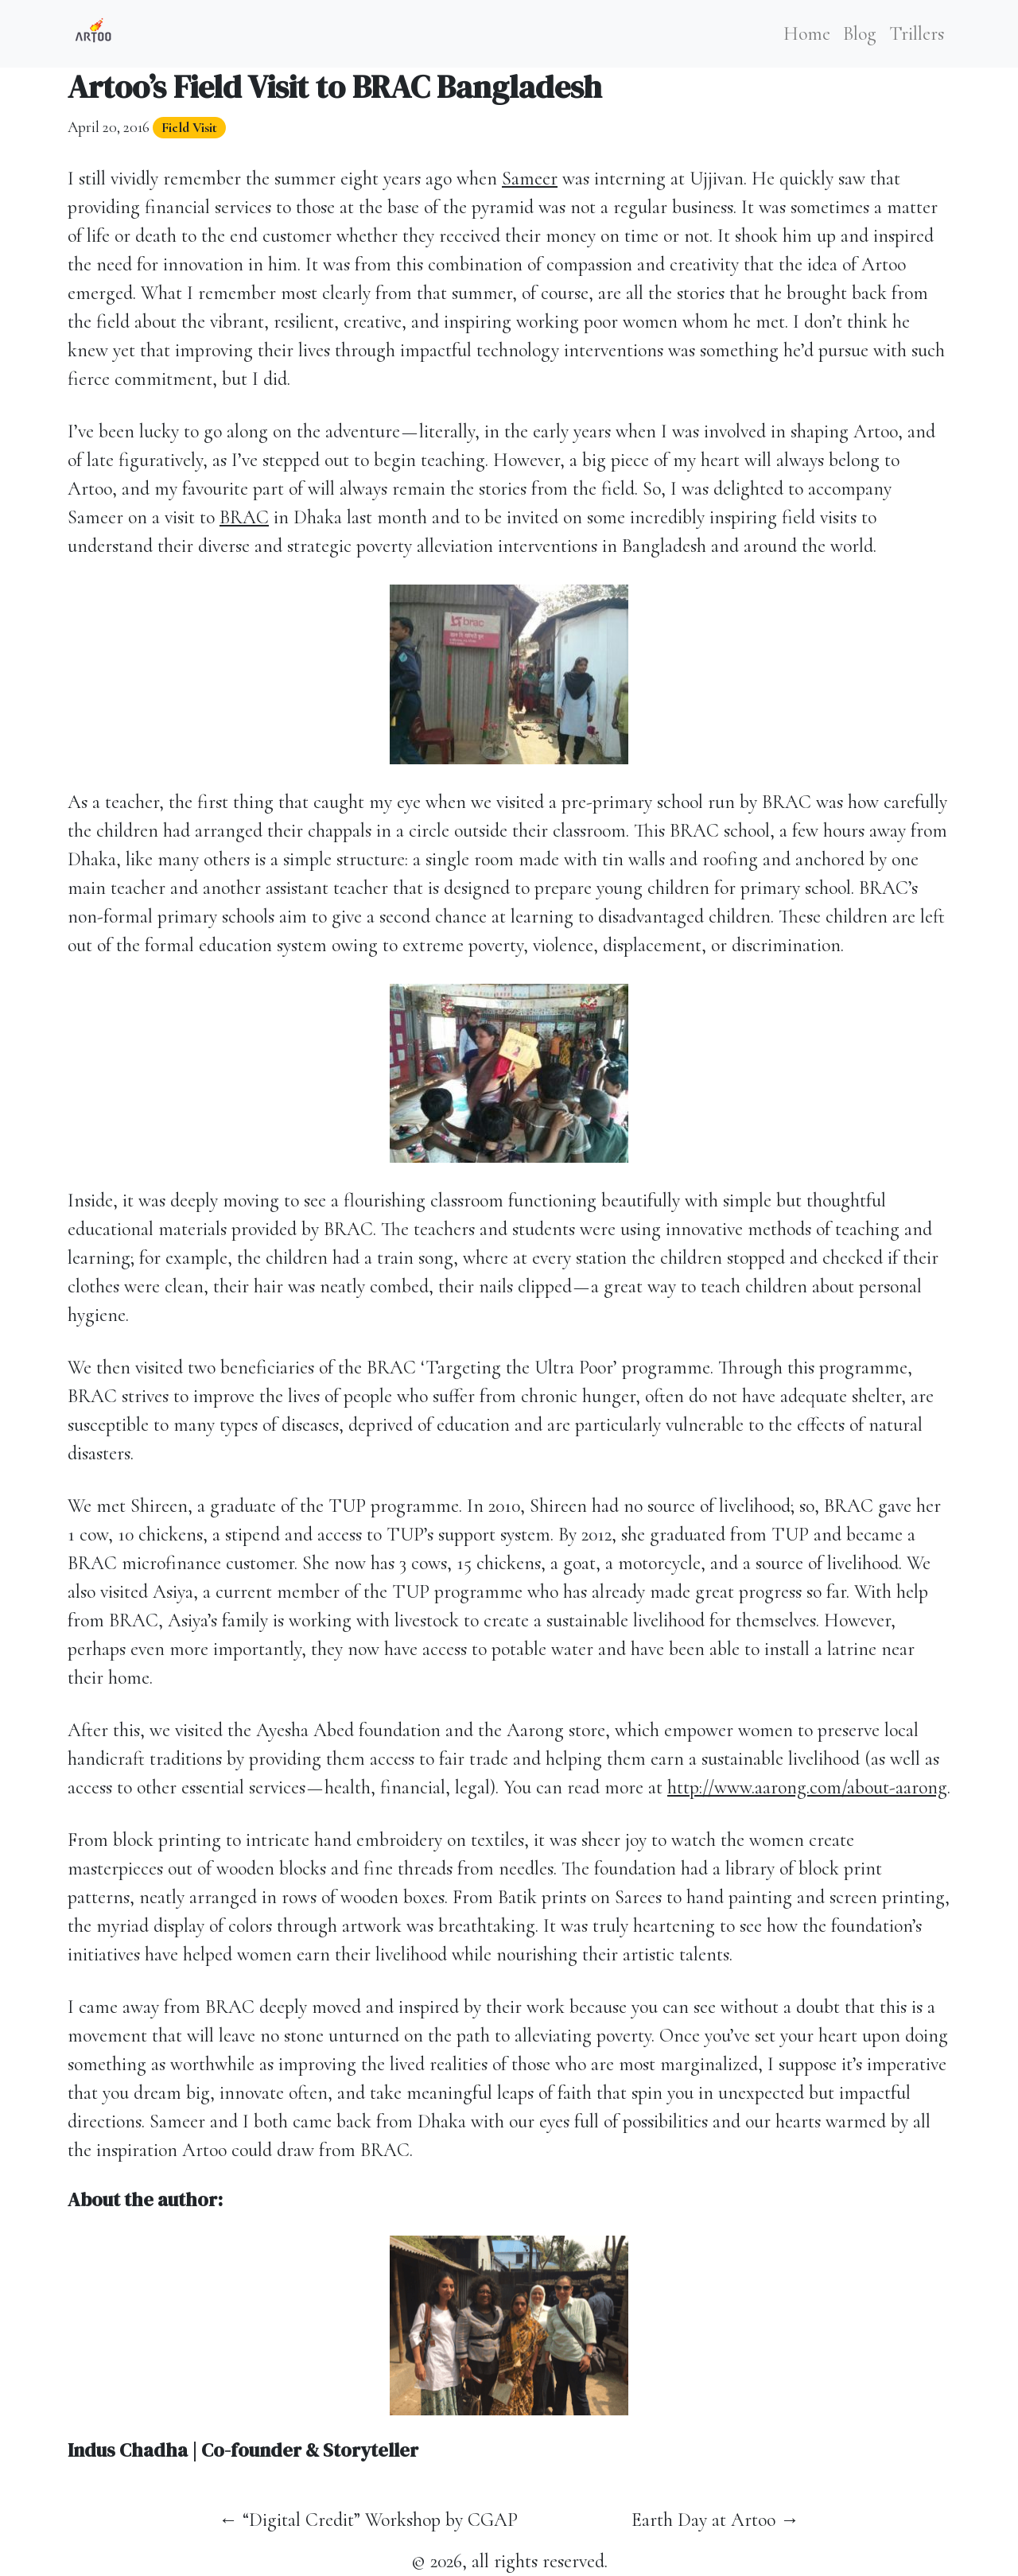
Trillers (916, 33)
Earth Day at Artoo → (715, 2519)
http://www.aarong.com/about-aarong (807, 1787)
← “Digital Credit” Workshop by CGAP (368, 2519)
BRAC (244, 517)
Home (806, 33)
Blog (859, 33)
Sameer (530, 178)
